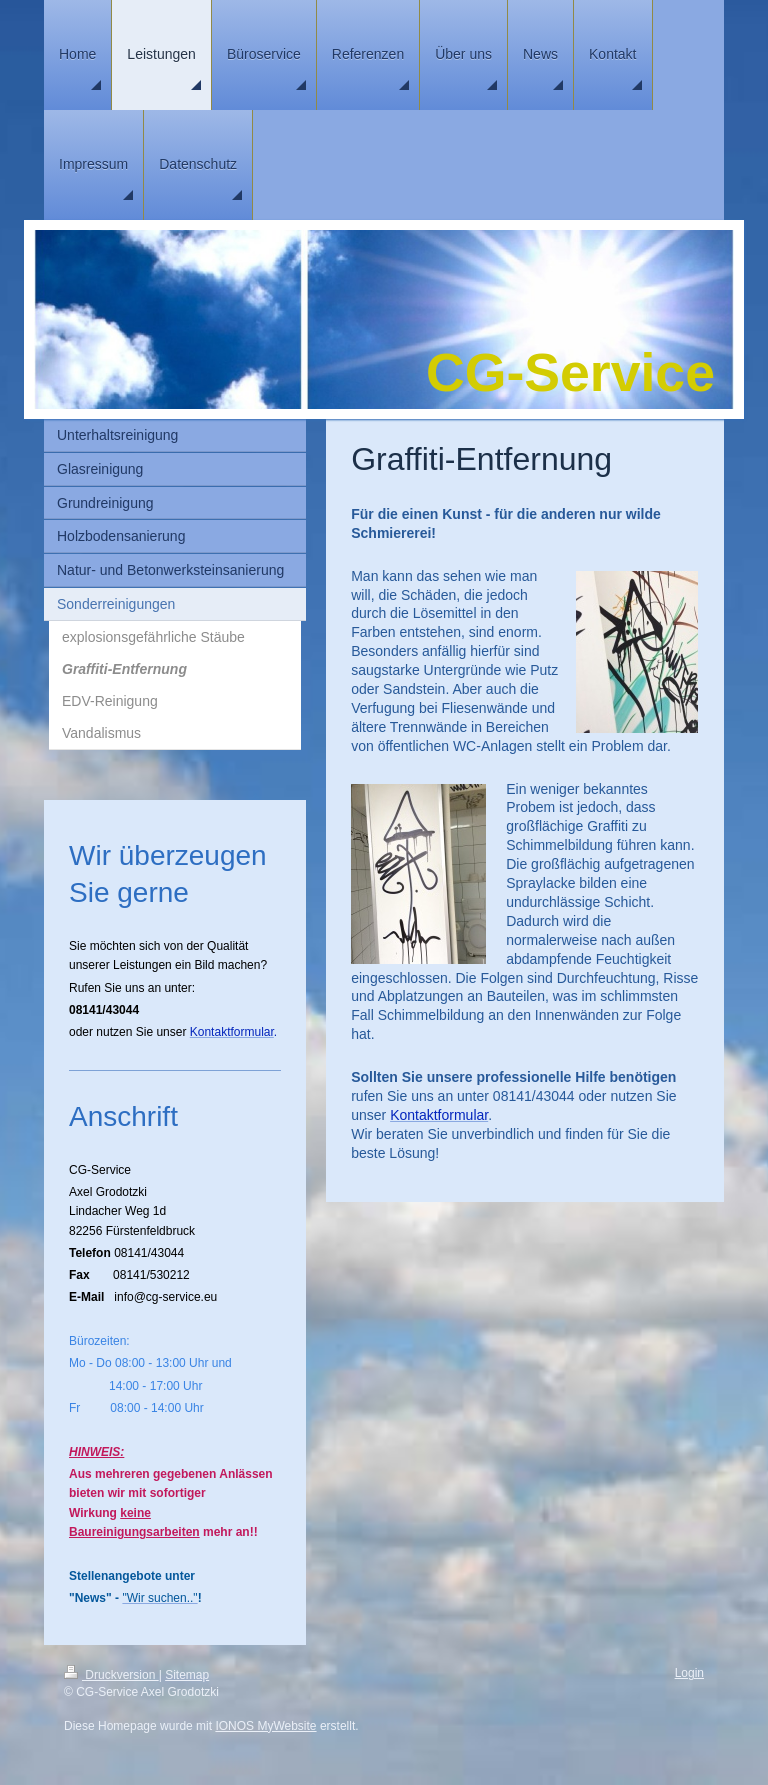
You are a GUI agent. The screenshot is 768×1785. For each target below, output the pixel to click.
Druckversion (111, 1675)
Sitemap (187, 1675)
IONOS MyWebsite (265, 1726)
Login (689, 1673)
